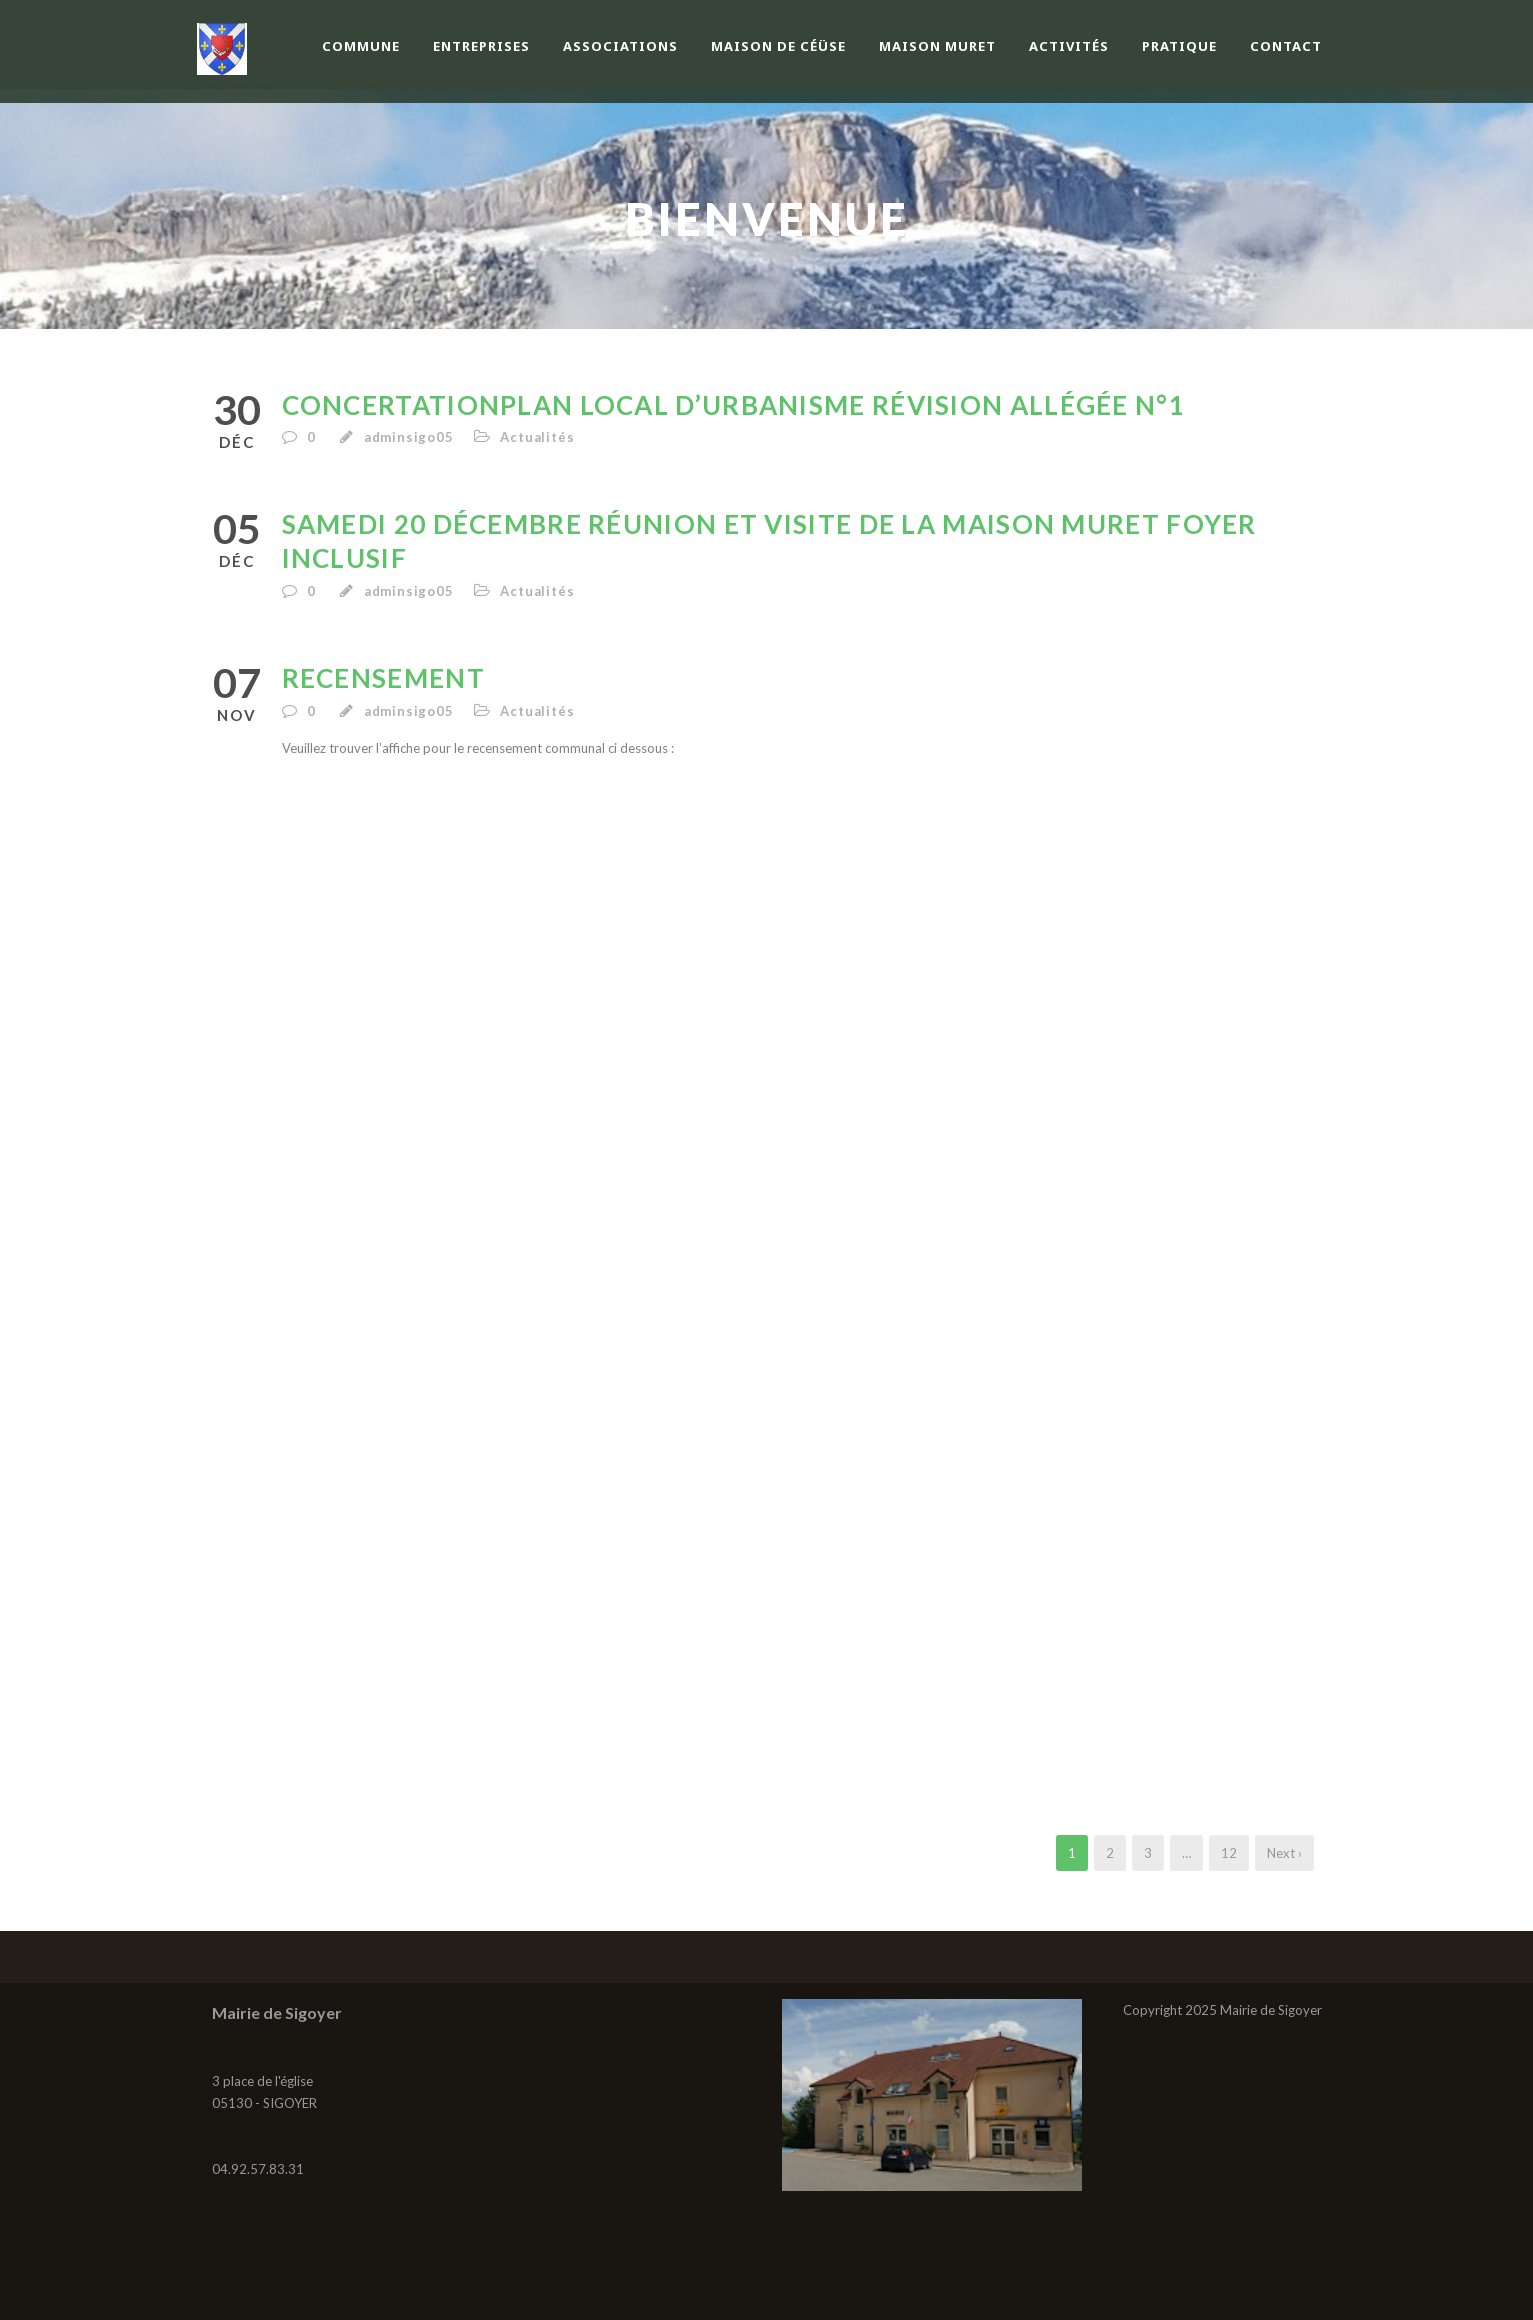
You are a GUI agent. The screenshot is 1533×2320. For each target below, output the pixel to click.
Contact (1286, 46)
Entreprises (481, 46)
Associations (620, 46)
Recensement (383, 678)
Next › (1284, 1853)
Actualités (537, 437)
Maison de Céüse (778, 46)
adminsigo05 (409, 437)
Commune (361, 46)
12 (1229, 1853)
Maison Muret (937, 46)
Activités (1069, 46)
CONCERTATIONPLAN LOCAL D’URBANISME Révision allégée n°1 (734, 405)
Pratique (1179, 46)
